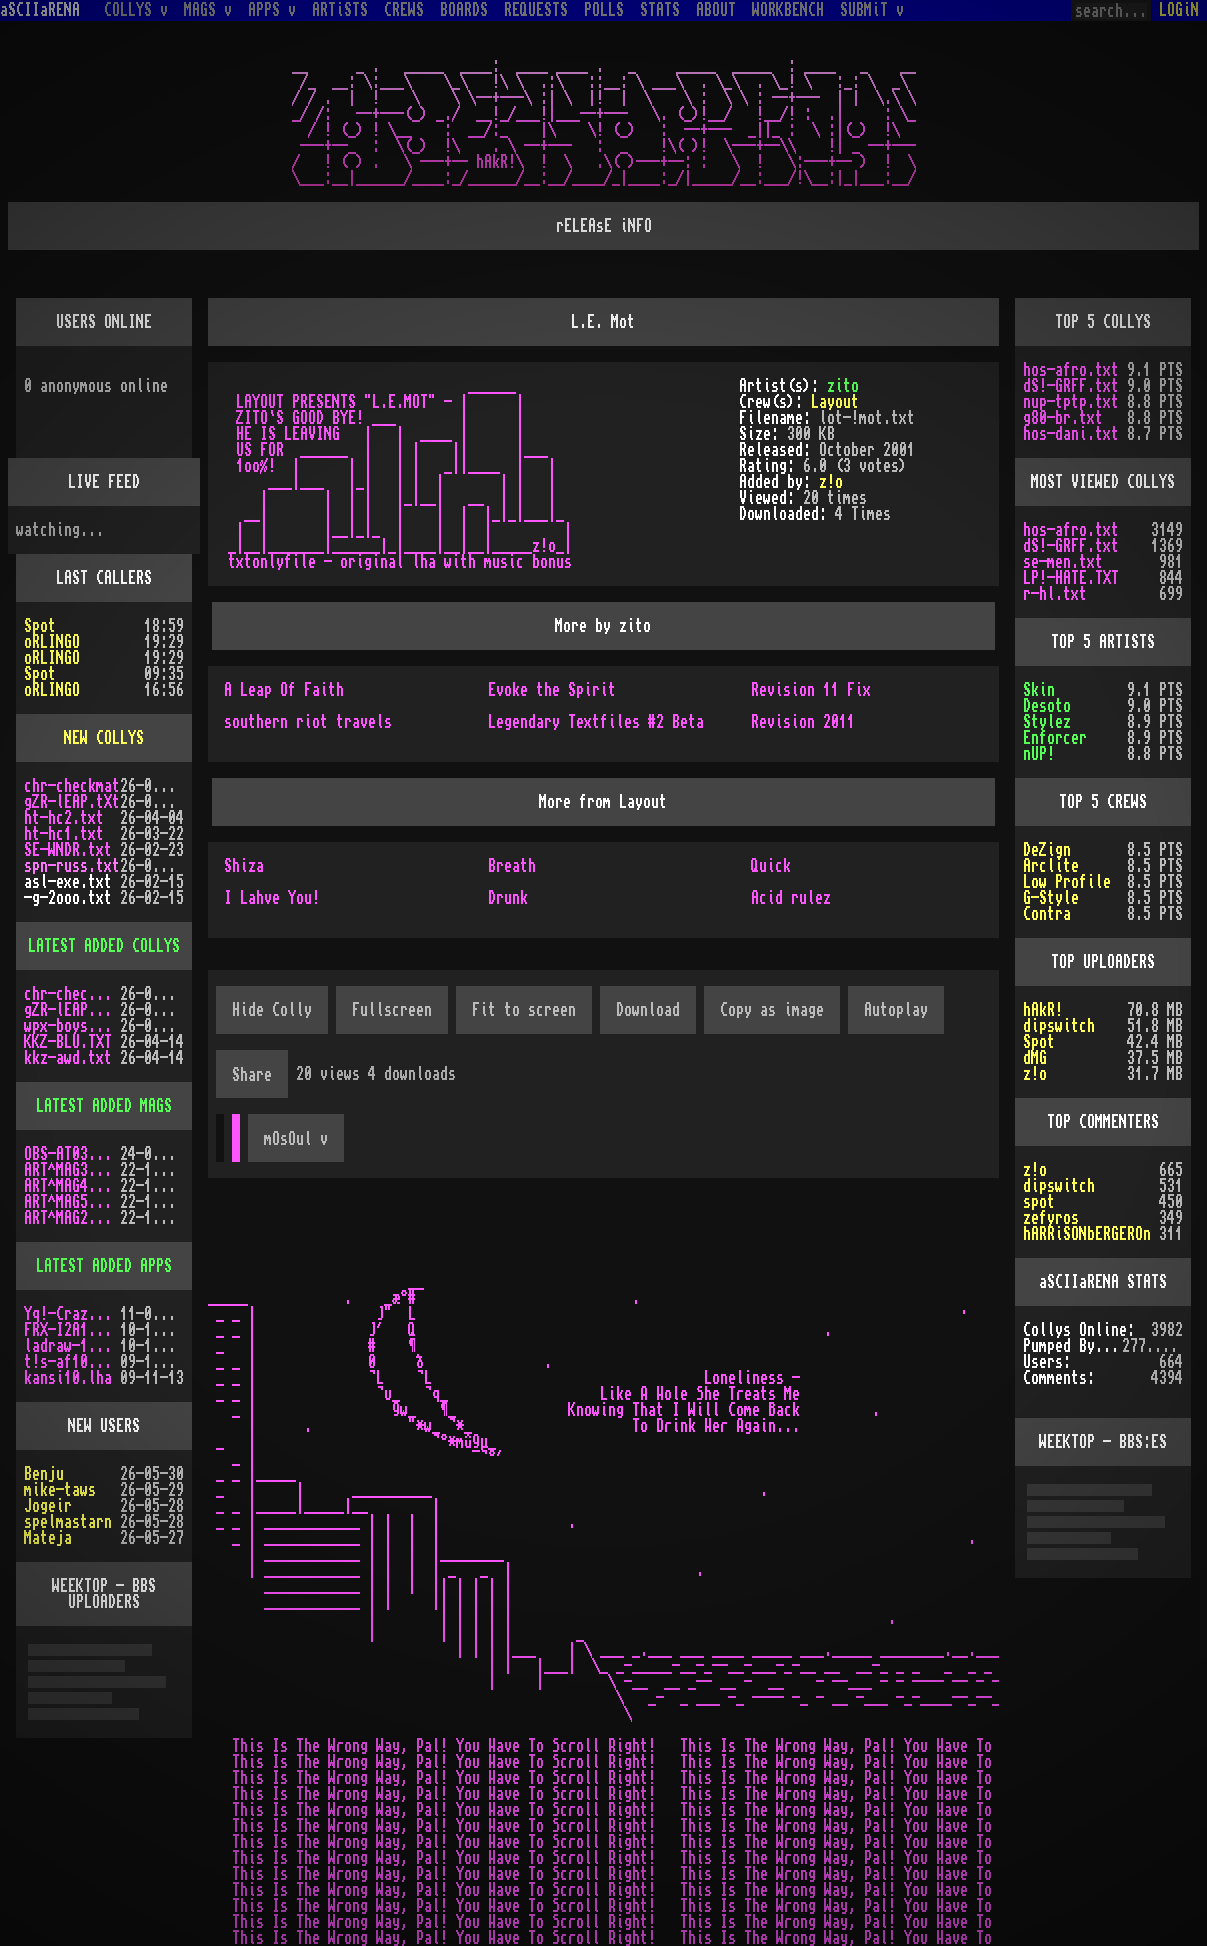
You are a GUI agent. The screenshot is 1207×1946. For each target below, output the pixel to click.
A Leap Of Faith (284, 690)
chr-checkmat (72, 786)
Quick (771, 866)
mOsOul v (296, 1139)
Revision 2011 (803, 722)
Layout (835, 402)
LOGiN (1179, 10)
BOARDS (464, 10)
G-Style (1051, 898)
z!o (831, 482)
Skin (1039, 690)
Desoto (1047, 706)
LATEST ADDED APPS (104, 1266)
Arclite (1051, 866)
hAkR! (1043, 1010)
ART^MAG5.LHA (72, 1202)
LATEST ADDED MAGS (104, 1106)
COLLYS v (136, 10)
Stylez (1047, 722)
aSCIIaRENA (40, 10)
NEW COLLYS (104, 738)
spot (1039, 1202)
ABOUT (716, 10)
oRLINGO (52, 642)
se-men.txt (1063, 562)
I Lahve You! (272, 898)
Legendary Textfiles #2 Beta (596, 722)
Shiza (244, 866)
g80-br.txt (1063, 418)
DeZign (1047, 850)
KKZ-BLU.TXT (68, 1042)
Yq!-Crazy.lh (72, 1314)
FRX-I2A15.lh (72, 1330)
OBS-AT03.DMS (72, 1154)
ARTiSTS (340, 10)
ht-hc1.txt (64, 834)
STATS (660, 10)
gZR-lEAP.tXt (72, 802)
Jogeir (48, 1506)
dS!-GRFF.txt (1071, 386)
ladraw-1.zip (72, 1346)
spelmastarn (68, 1522)
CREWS (404, 10)
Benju (44, 1474)
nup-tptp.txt (1071, 402)
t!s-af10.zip (72, 1362)
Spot (40, 626)
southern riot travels (308, 722)
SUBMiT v (872, 10)
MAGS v (208, 10)
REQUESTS (536, 10)
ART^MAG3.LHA (72, 1170)
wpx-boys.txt (72, 1026)
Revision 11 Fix (811, 690)
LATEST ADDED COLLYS (104, 946)
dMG (1035, 1058)
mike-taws (60, 1490)
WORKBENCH (788, 10)
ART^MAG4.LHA (72, 1186)
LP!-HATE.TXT (1071, 578)
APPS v (272, 10)
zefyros (1051, 1218)
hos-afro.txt (1071, 370)
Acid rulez (791, 898)
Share (252, 1075)
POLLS (604, 10)
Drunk (508, 898)
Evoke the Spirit (552, 690)
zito (843, 386)
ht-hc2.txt (64, 818)
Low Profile (1067, 882)
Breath (512, 866)
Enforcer (1055, 738)
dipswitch (1059, 1026)
